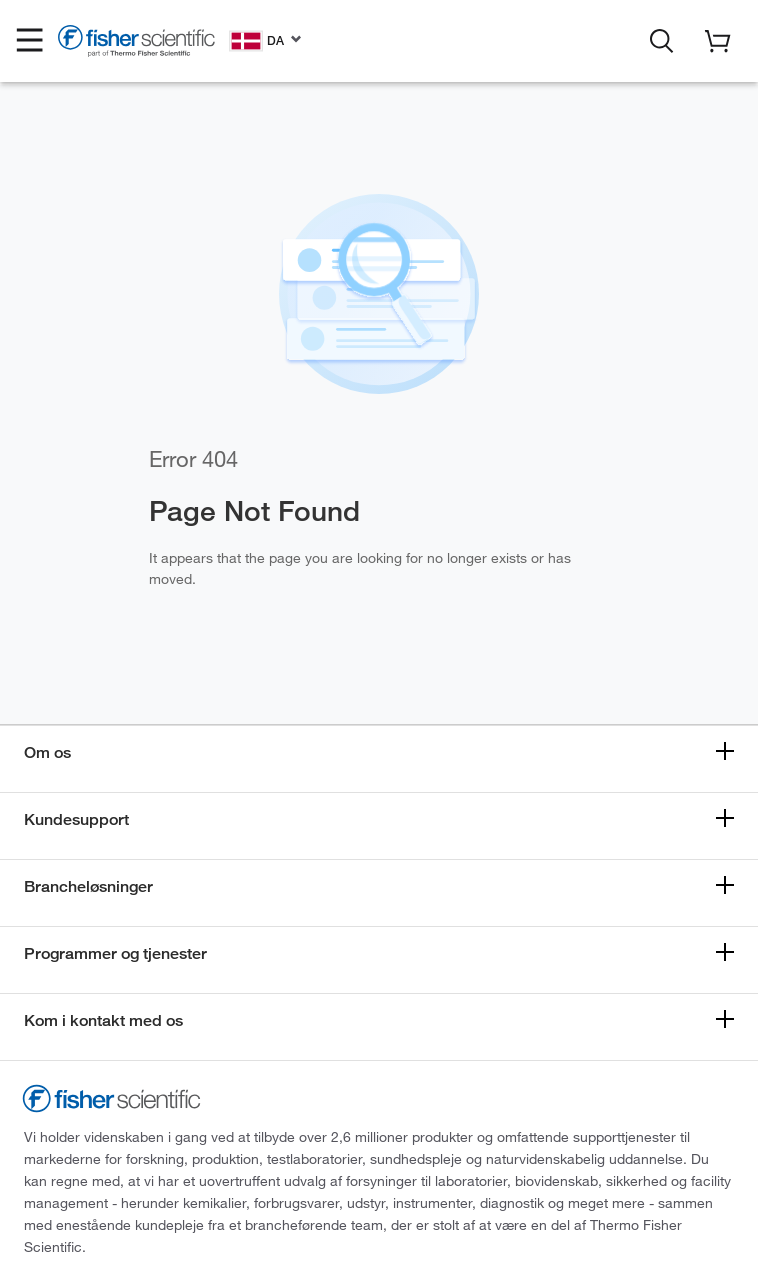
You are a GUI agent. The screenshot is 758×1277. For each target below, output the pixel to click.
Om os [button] (47, 752)
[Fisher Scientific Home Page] (136, 44)
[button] (30, 41)
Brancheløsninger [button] (88, 886)
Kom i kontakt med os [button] (103, 1020)
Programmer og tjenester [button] (115, 953)
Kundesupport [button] (76, 819)
